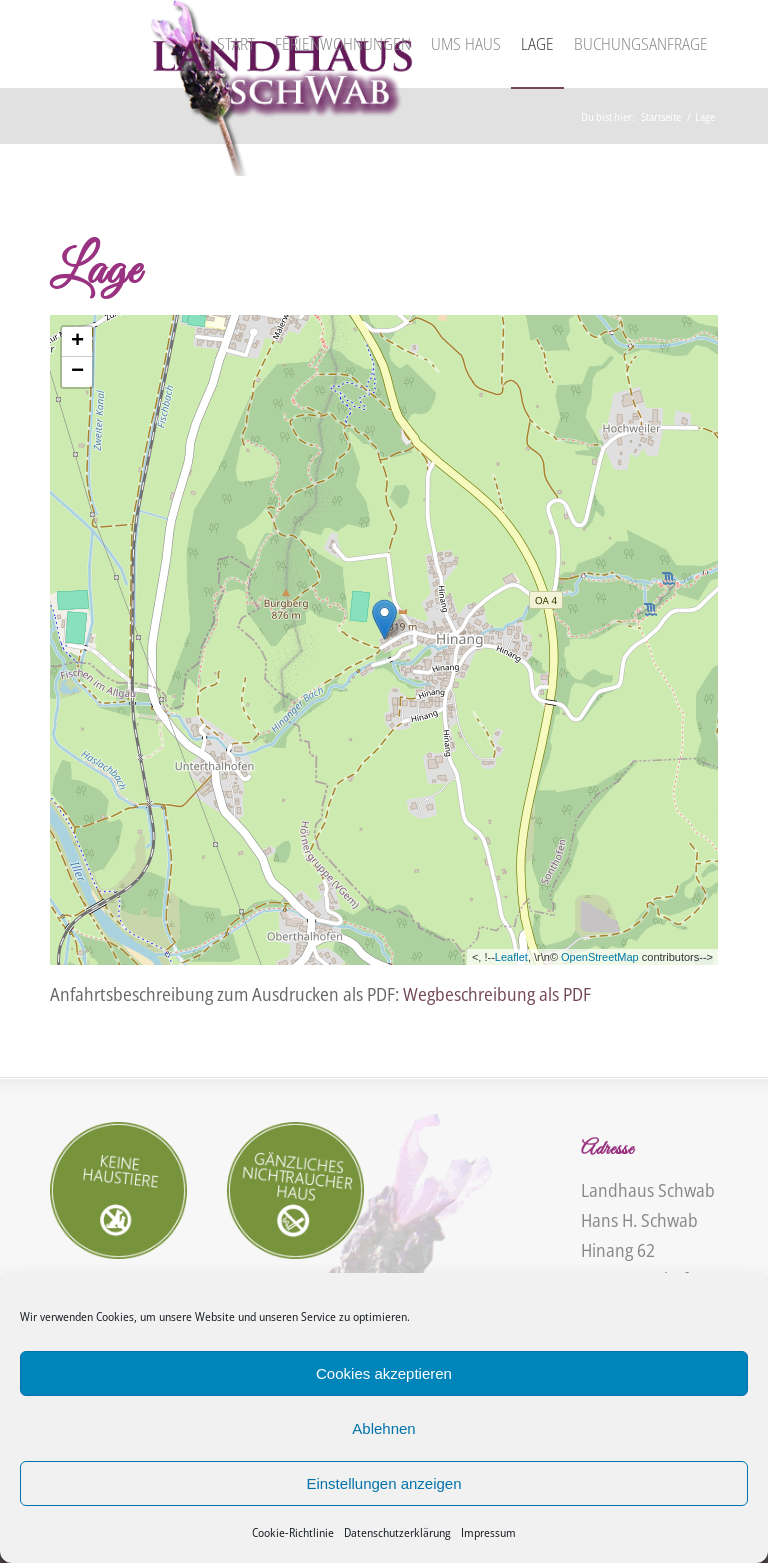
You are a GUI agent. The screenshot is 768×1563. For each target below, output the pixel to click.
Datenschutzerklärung (397, 1532)
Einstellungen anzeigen (383, 1483)
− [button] (77, 372)
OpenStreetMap (600, 957)
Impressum (488, 1532)
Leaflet (511, 957)
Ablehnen (383, 1428)
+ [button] (77, 342)
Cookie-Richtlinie (293, 1532)
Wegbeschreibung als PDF (497, 994)
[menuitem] (236, 44)
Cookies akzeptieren (384, 1373)
